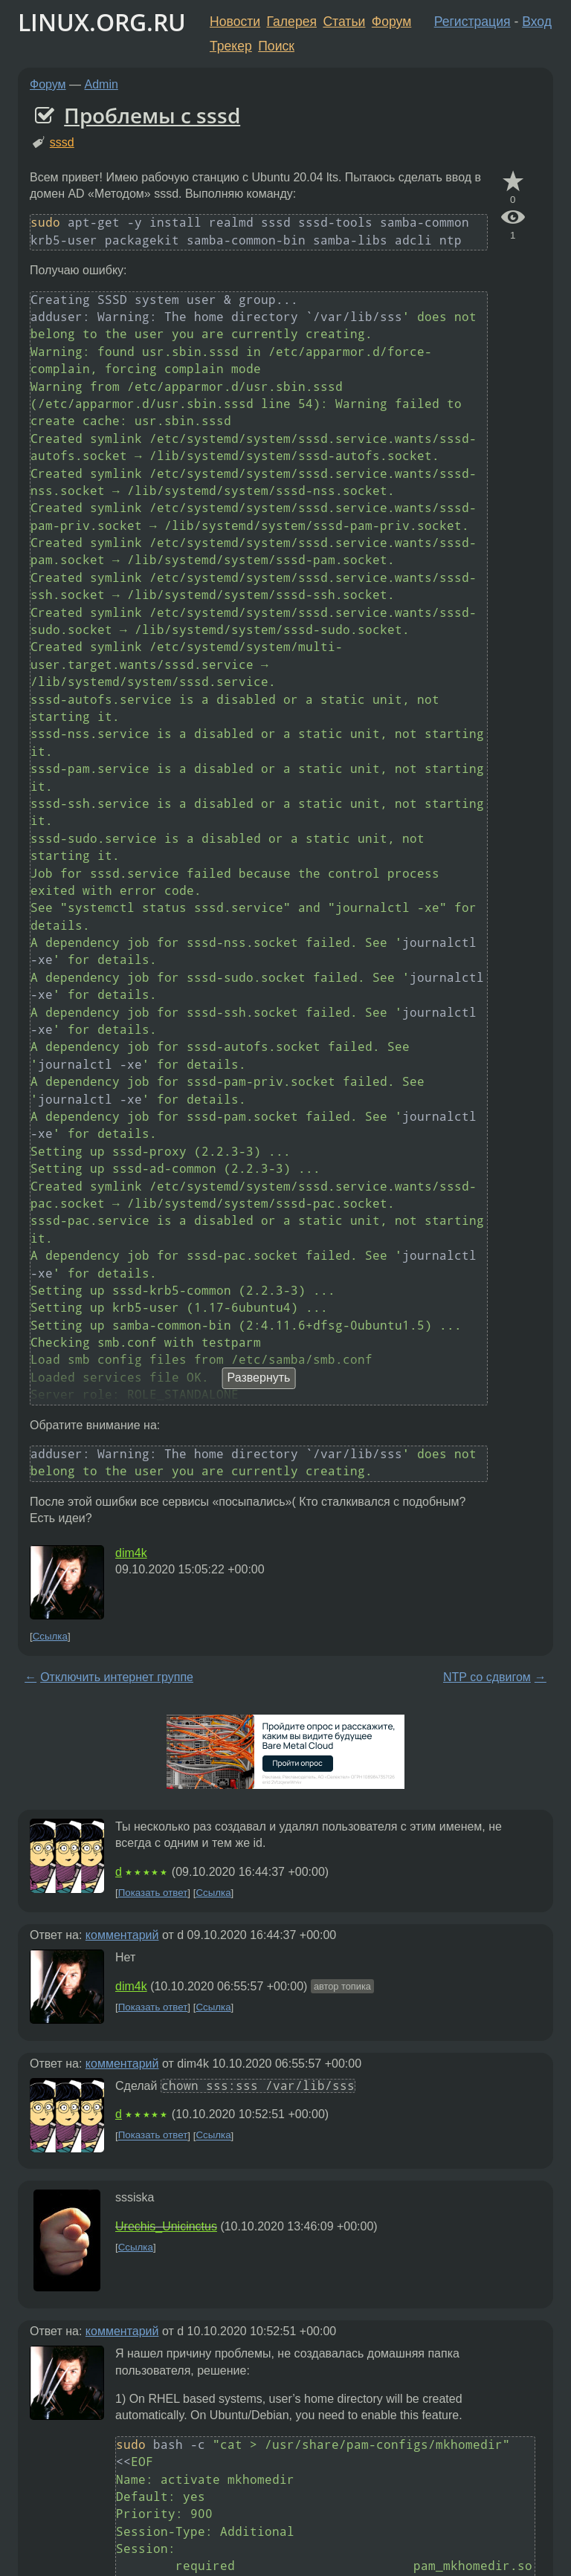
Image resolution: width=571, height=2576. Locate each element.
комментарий (122, 1935)
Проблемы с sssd (152, 115)
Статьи (344, 21)
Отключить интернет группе (116, 1677)
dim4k (131, 1553)
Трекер (231, 46)
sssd (62, 142)
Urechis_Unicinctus (166, 2226)
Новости (235, 21)
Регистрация (472, 21)
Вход (537, 21)
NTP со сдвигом (487, 1677)
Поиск (276, 46)
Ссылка (50, 1636)
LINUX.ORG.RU (102, 22)
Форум (391, 21)
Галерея (292, 21)
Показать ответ (153, 1892)
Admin (101, 84)
